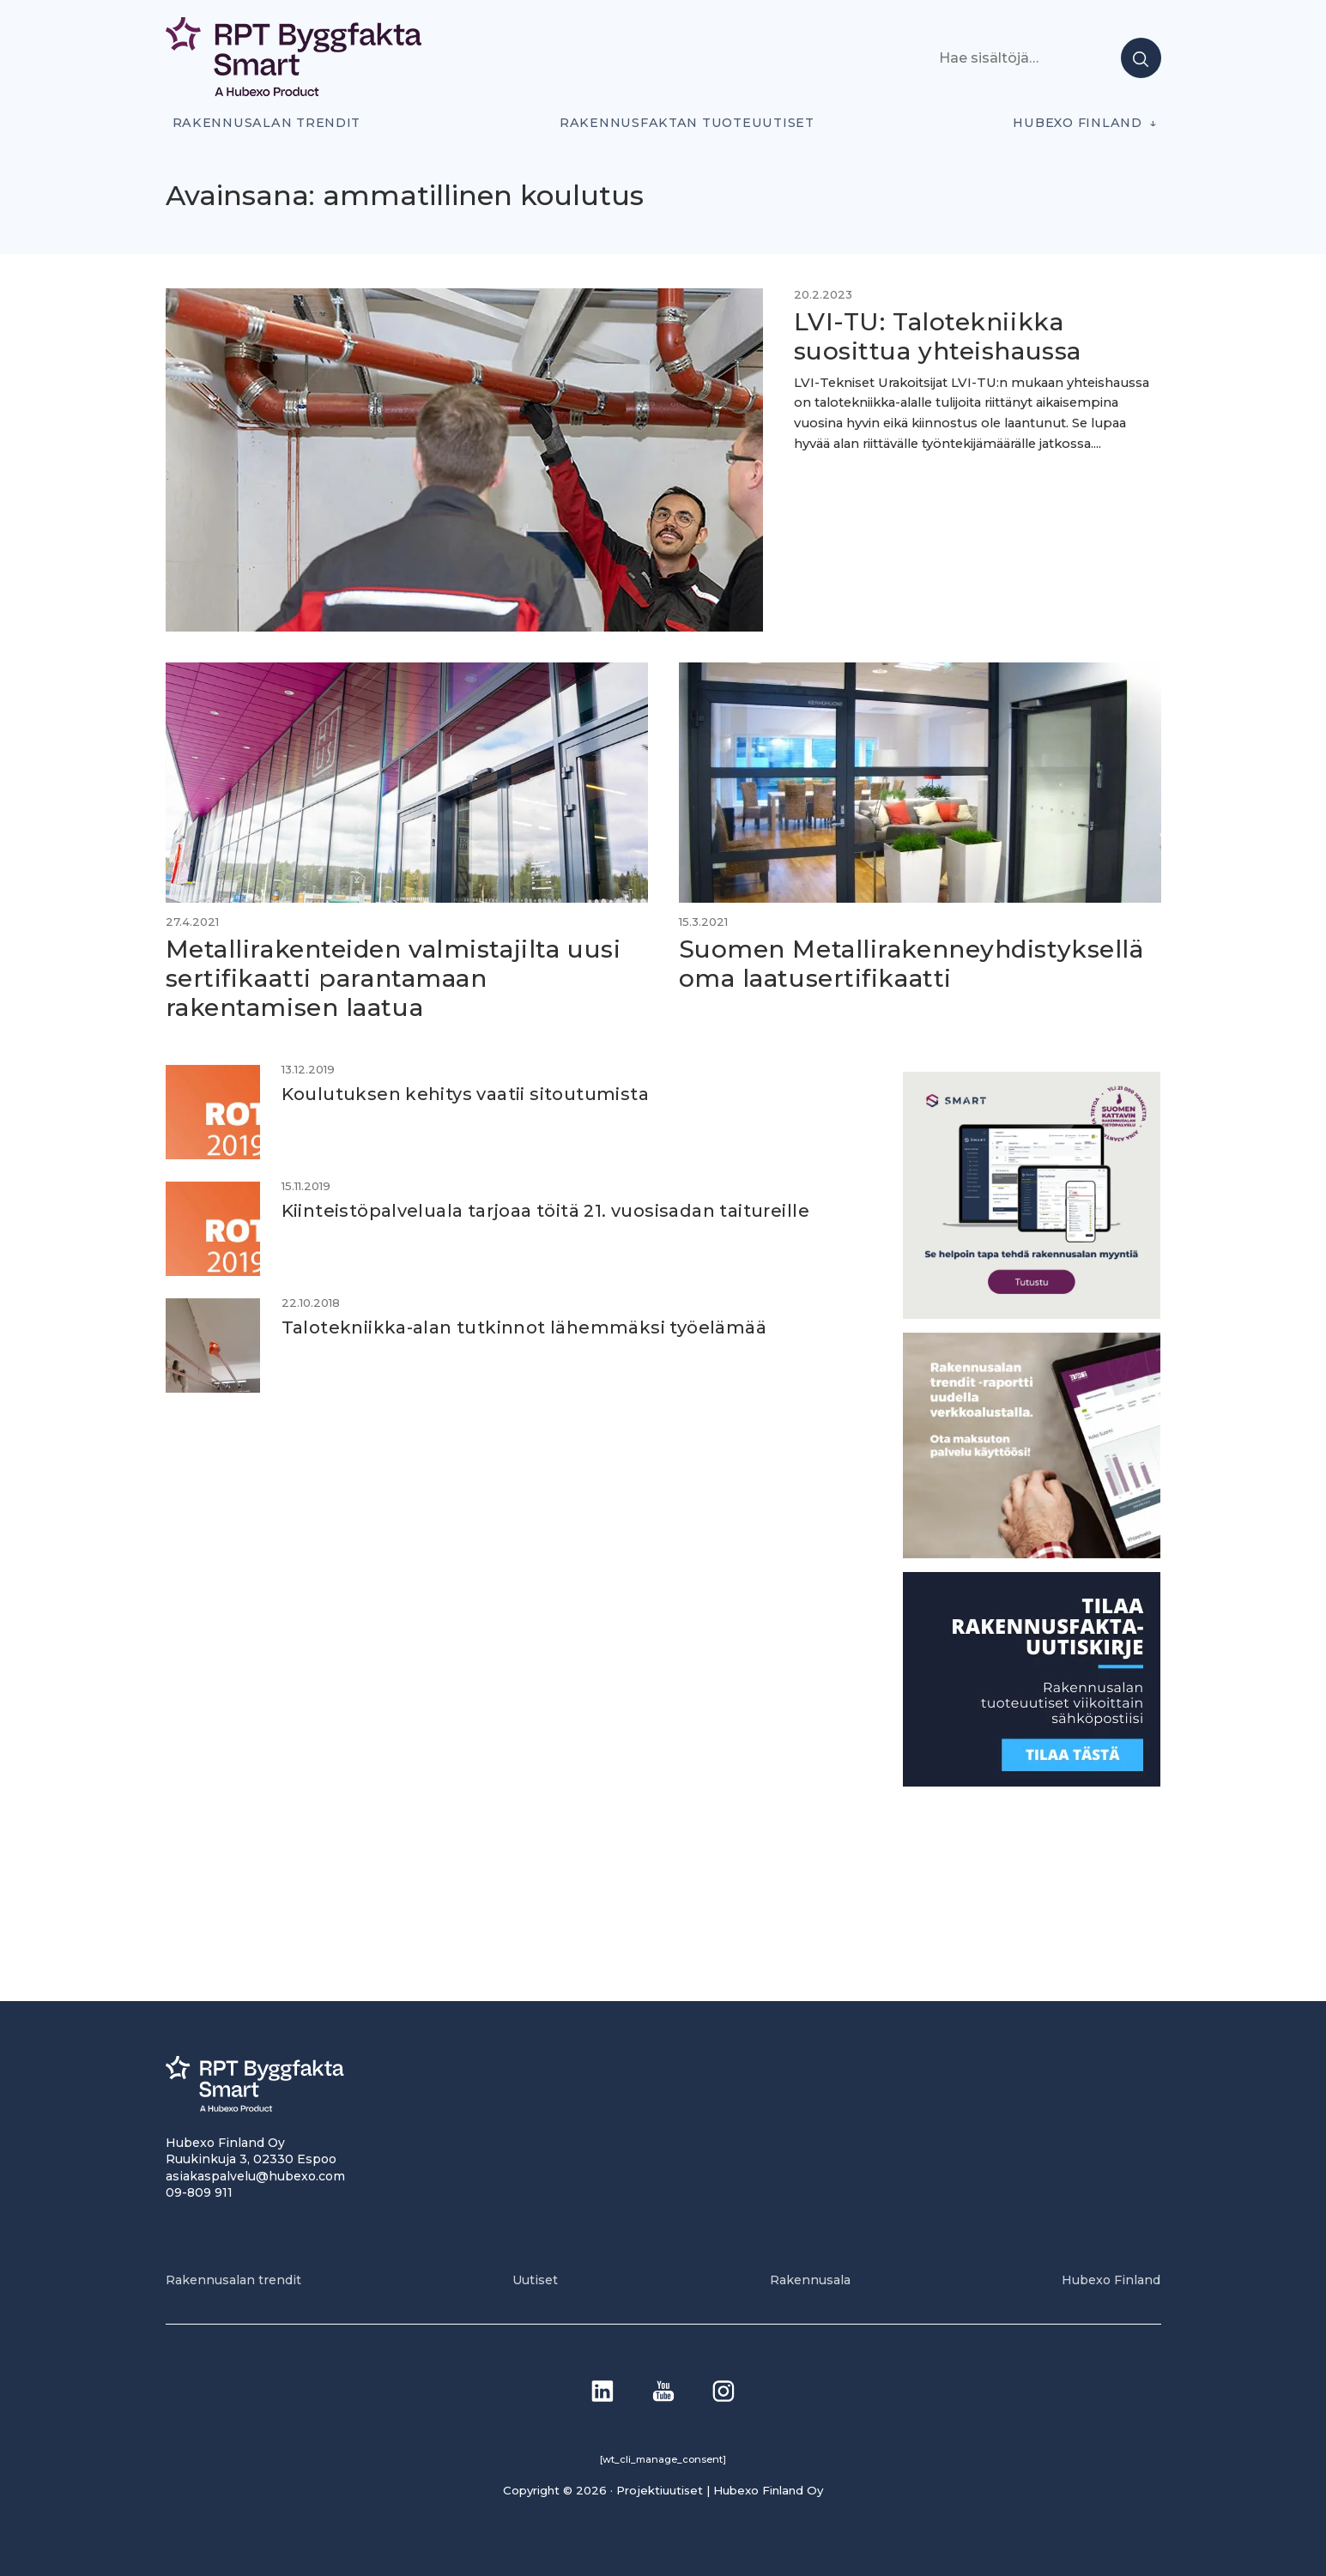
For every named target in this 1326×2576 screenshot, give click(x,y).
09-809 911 (199, 2192)
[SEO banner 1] (1031, 1314)
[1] (1031, 1782)
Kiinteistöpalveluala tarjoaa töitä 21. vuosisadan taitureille (545, 1210)
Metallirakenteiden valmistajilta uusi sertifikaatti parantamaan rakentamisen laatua (393, 977)
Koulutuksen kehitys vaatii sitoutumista (466, 1094)
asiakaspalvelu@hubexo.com (255, 2176)
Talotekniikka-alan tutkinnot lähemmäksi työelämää (524, 1327)
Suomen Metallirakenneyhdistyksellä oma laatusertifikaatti (911, 963)
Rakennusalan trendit (267, 122)
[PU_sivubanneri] (1031, 1553)
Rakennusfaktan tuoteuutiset (687, 122)
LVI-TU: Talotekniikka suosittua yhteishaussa (937, 336)
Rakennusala (810, 2280)
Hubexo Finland (1077, 122)
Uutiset (535, 2280)
